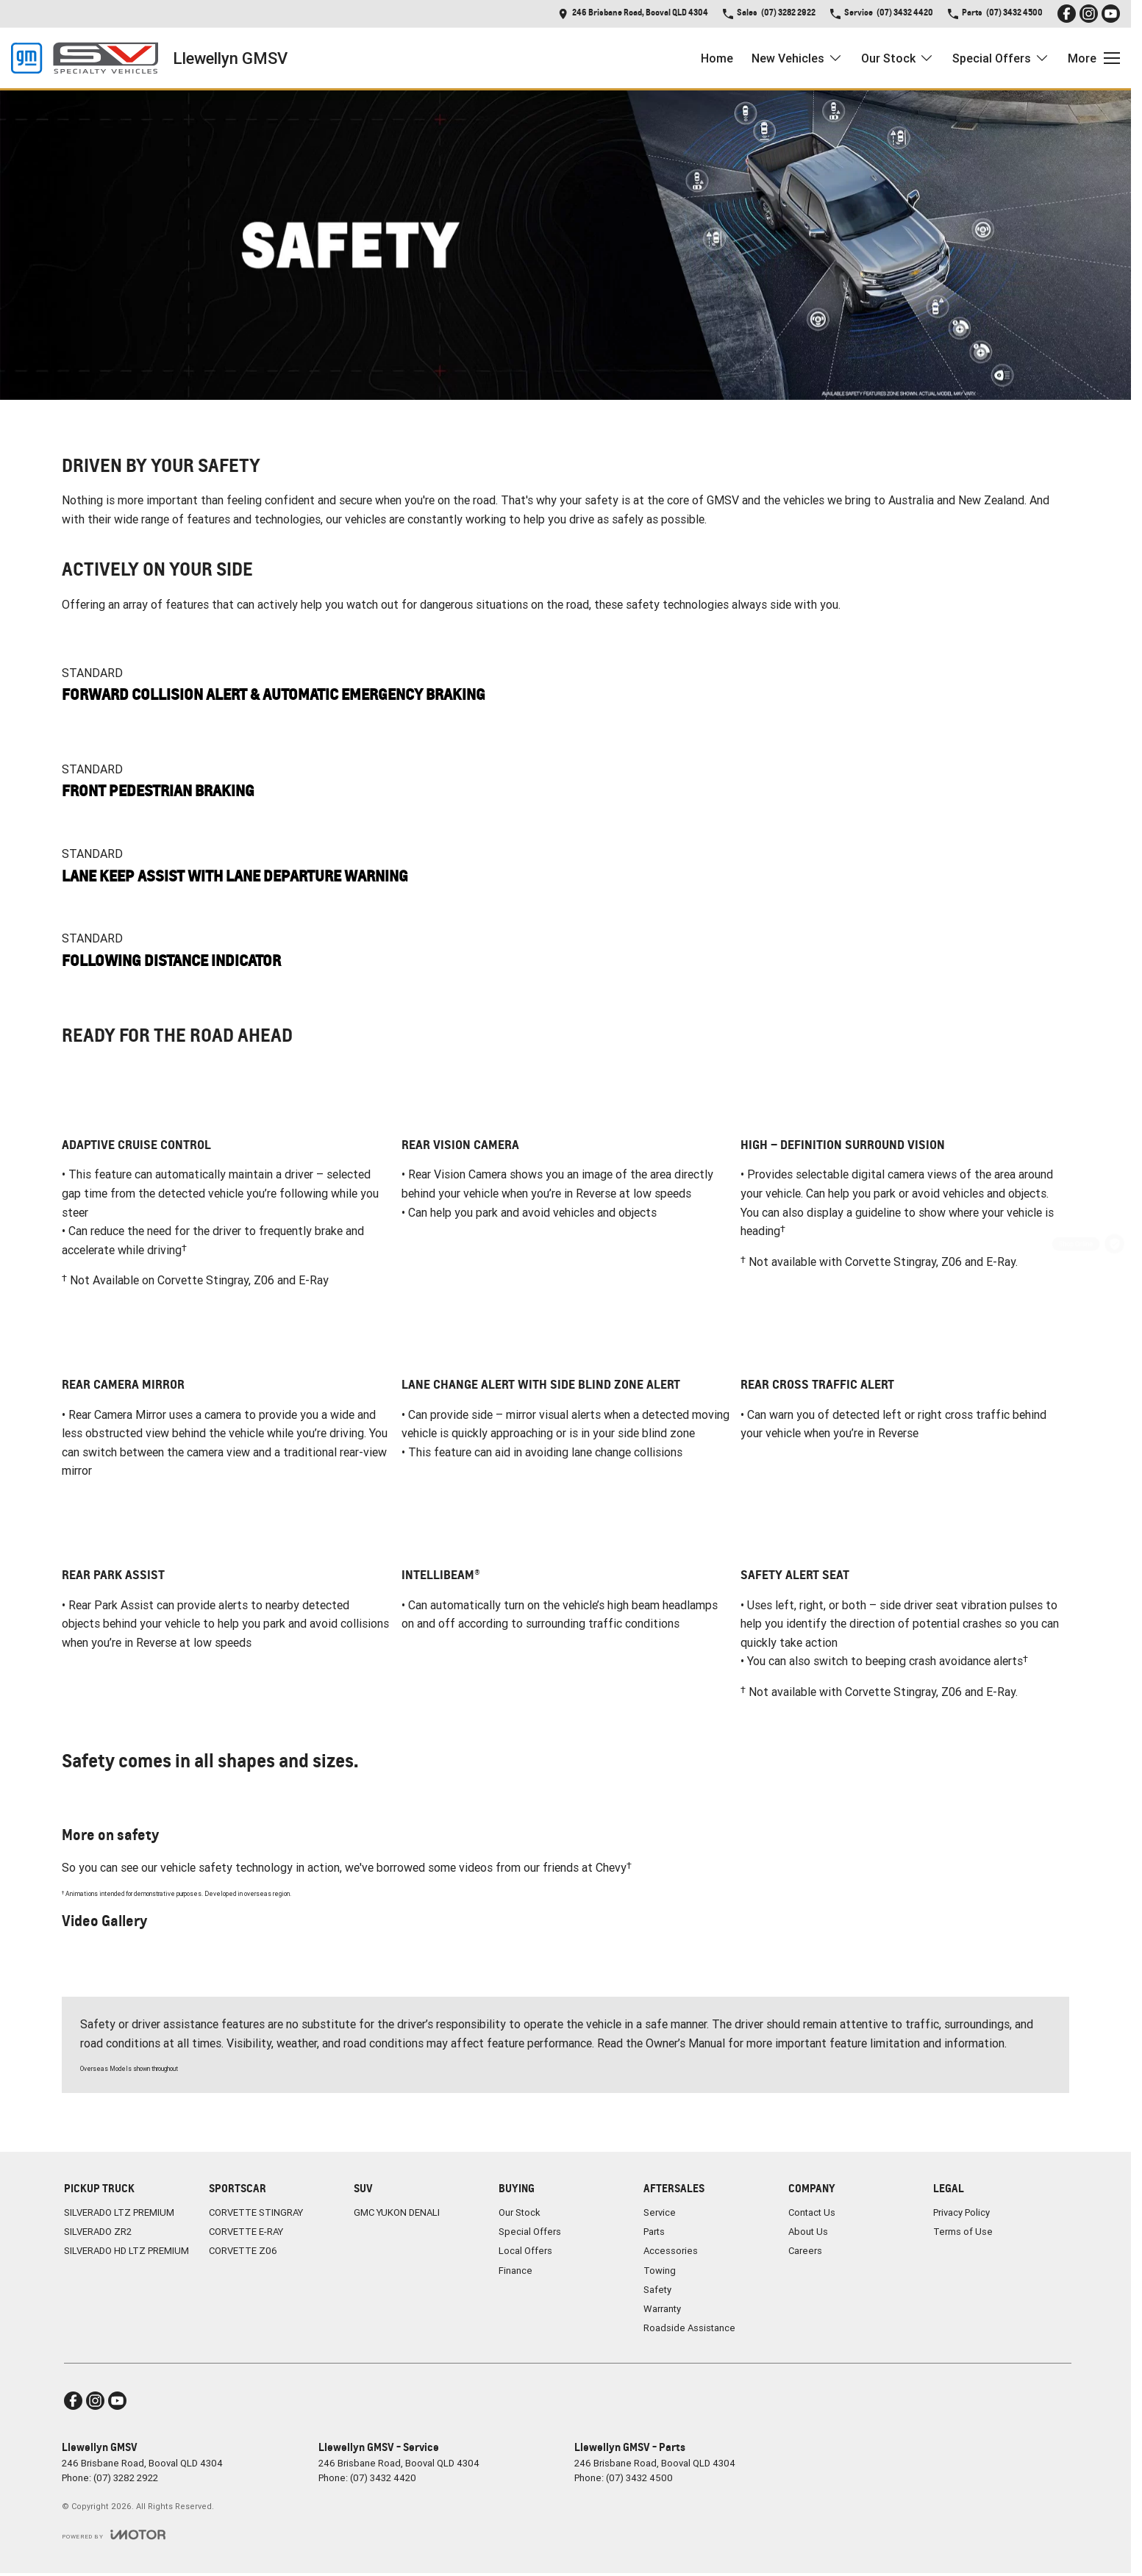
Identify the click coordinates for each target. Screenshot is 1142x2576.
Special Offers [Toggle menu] (1000, 58)
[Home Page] (84, 58)
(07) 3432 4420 (383, 2478)
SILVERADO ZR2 (98, 2231)
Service (659, 2212)
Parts (654, 2231)
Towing (659, 2270)
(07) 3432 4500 (639, 2478)
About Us (808, 2231)
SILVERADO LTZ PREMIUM (119, 2212)
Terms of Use (963, 2231)
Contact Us (811, 2212)
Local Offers (525, 2250)
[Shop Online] (1114, 1246)
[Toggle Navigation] (1094, 58)
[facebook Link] (1066, 13)
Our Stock (519, 2212)
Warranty (662, 2309)
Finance (515, 2270)
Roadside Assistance (689, 2328)
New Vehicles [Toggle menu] (797, 58)
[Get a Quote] (1114, 1207)
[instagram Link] (1088, 13)
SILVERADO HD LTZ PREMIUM (126, 2250)
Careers (805, 2250)
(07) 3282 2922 (125, 2478)
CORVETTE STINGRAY (256, 2212)
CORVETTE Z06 (243, 2250)
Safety (657, 2289)
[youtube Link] (1111, 13)
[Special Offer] (1114, 1324)
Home (717, 58)
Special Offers (530, 2231)
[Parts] (1114, 1363)
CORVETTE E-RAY (246, 2231)
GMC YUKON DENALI (397, 2212)
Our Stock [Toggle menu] (897, 58)
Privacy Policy (961, 2212)
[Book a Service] (1114, 1285)
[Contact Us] (633, 13)
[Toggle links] (113, 2534)
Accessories (670, 2250)
